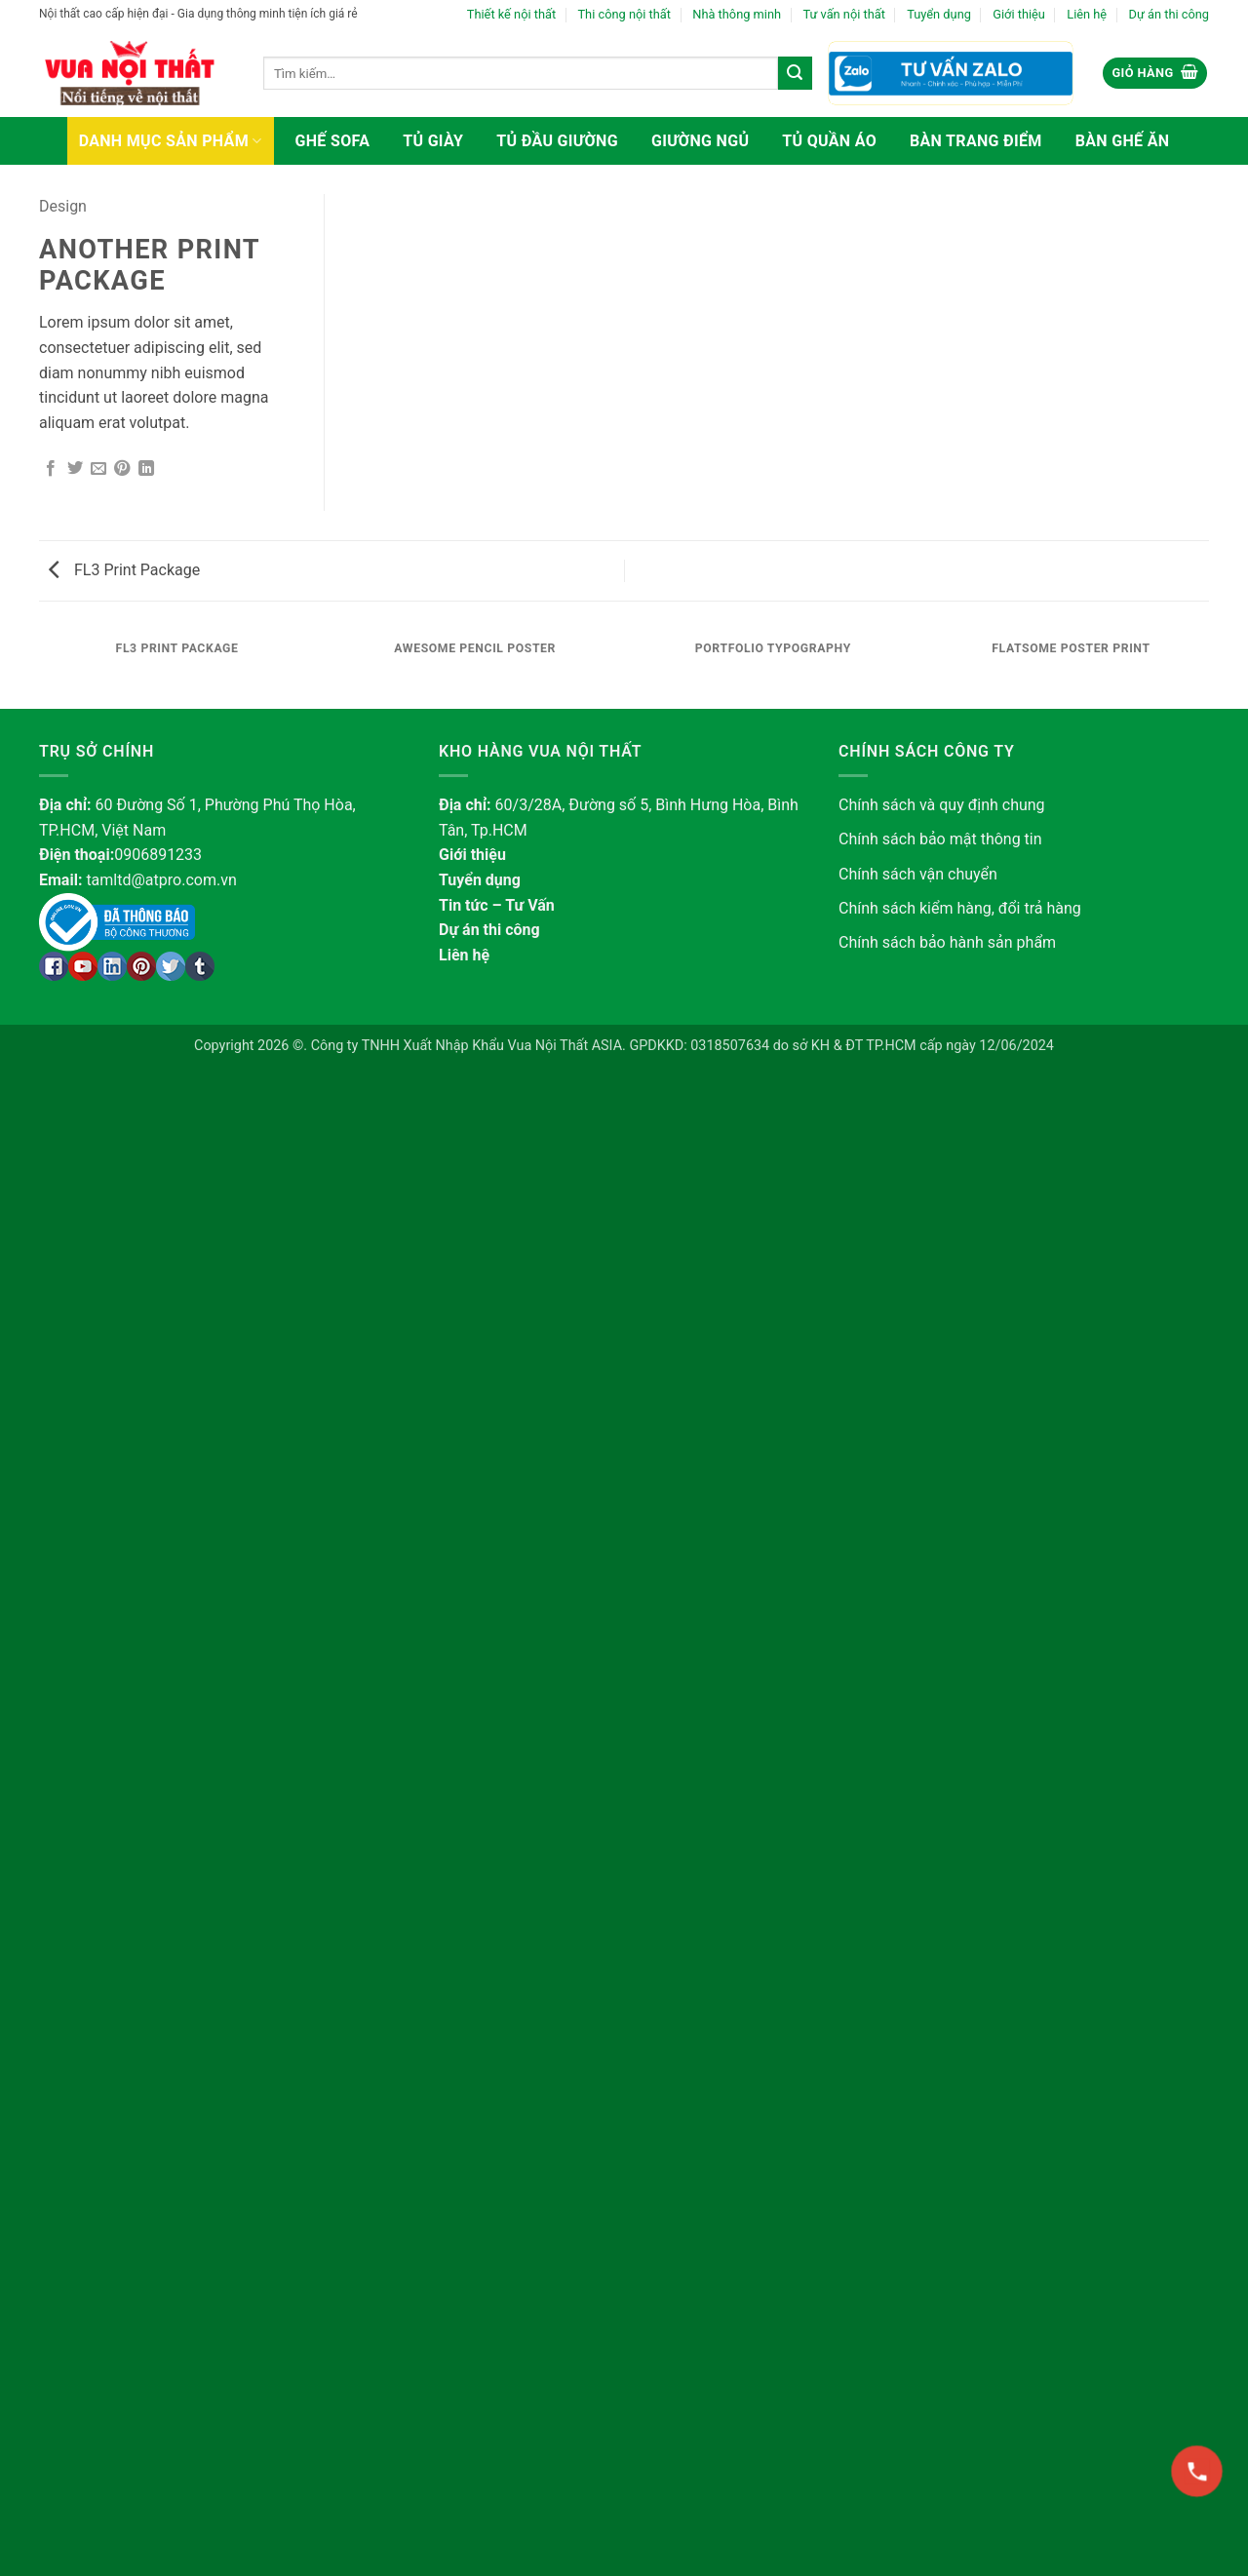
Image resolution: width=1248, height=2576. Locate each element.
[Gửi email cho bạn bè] (98, 469)
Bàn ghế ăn (1122, 141)
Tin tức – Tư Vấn (497, 905)
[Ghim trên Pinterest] (122, 469)
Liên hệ (1087, 14)
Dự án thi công (1169, 14)
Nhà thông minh (736, 14)
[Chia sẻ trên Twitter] (75, 469)
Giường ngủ (700, 141)
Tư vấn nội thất (843, 14)
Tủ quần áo (829, 141)
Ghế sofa (332, 141)
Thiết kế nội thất (511, 14)
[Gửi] (794, 73)
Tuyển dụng (939, 14)
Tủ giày (433, 141)
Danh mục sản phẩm (170, 141)
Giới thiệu (1019, 14)
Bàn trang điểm (976, 141)
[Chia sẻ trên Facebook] (50, 469)
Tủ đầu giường (557, 141)
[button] (1155, 74)
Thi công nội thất (623, 14)
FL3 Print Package (124, 570)
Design (63, 206)
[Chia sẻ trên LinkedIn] (146, 469)
